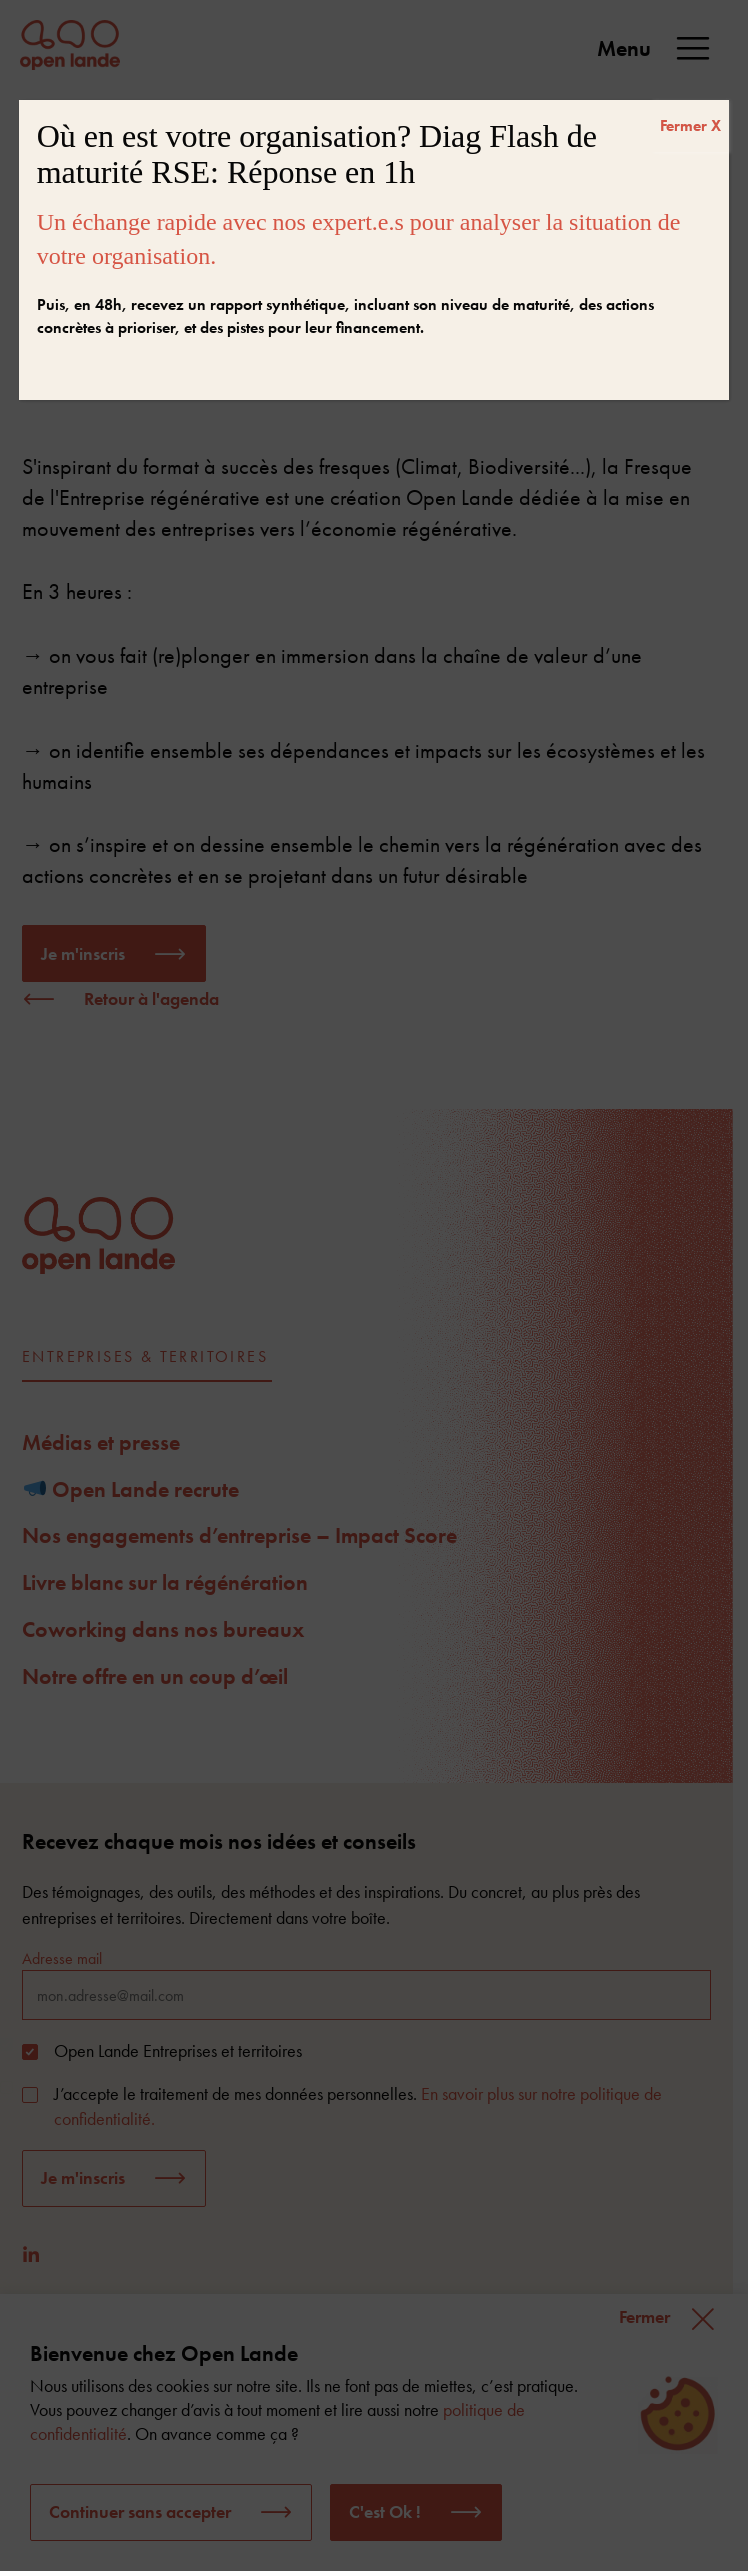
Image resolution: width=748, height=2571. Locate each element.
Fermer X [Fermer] (690, 125)
